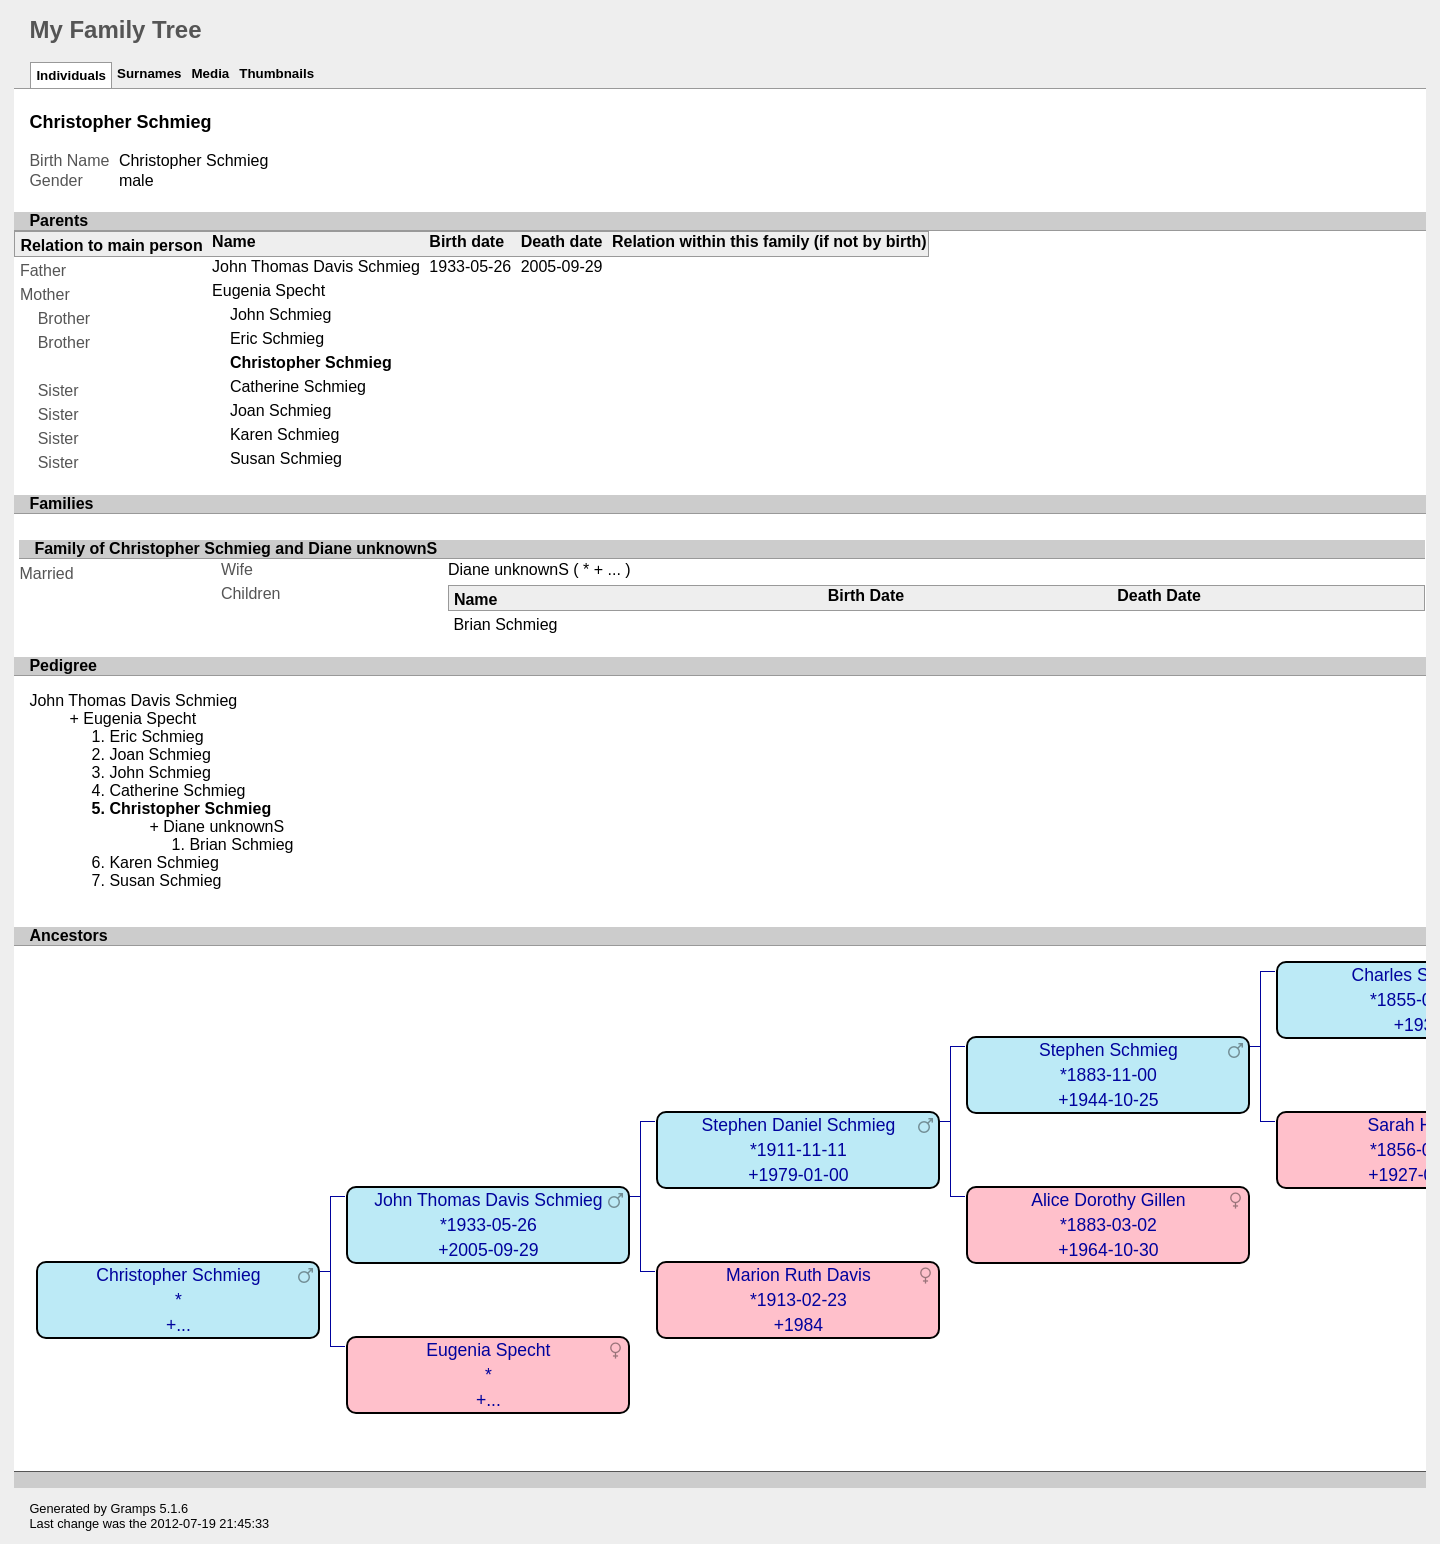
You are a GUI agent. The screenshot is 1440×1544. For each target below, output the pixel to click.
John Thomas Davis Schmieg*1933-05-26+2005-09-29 (488, 1224)
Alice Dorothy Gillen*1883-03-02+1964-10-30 (1108, 1224)
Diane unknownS (508, 569)
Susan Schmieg (286, 458)
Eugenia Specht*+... (488, 1374)
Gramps (134, 1508)
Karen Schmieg (284, 434)
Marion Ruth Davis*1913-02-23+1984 (798, 1299)
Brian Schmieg (505, 624)
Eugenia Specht (268, 290)
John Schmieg (280, 314)
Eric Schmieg (277, 338)
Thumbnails (276, 73)
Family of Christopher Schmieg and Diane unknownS (235, 548)
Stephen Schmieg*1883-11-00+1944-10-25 (1108, 1074)
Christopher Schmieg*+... (178, 1299)
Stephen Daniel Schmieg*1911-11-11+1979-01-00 (799, 1149)
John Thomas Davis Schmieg (316, 266)
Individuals (71, 75)
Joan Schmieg (280, 410)
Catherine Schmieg (298, 386)
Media (210, 73)
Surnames (149, 73)
